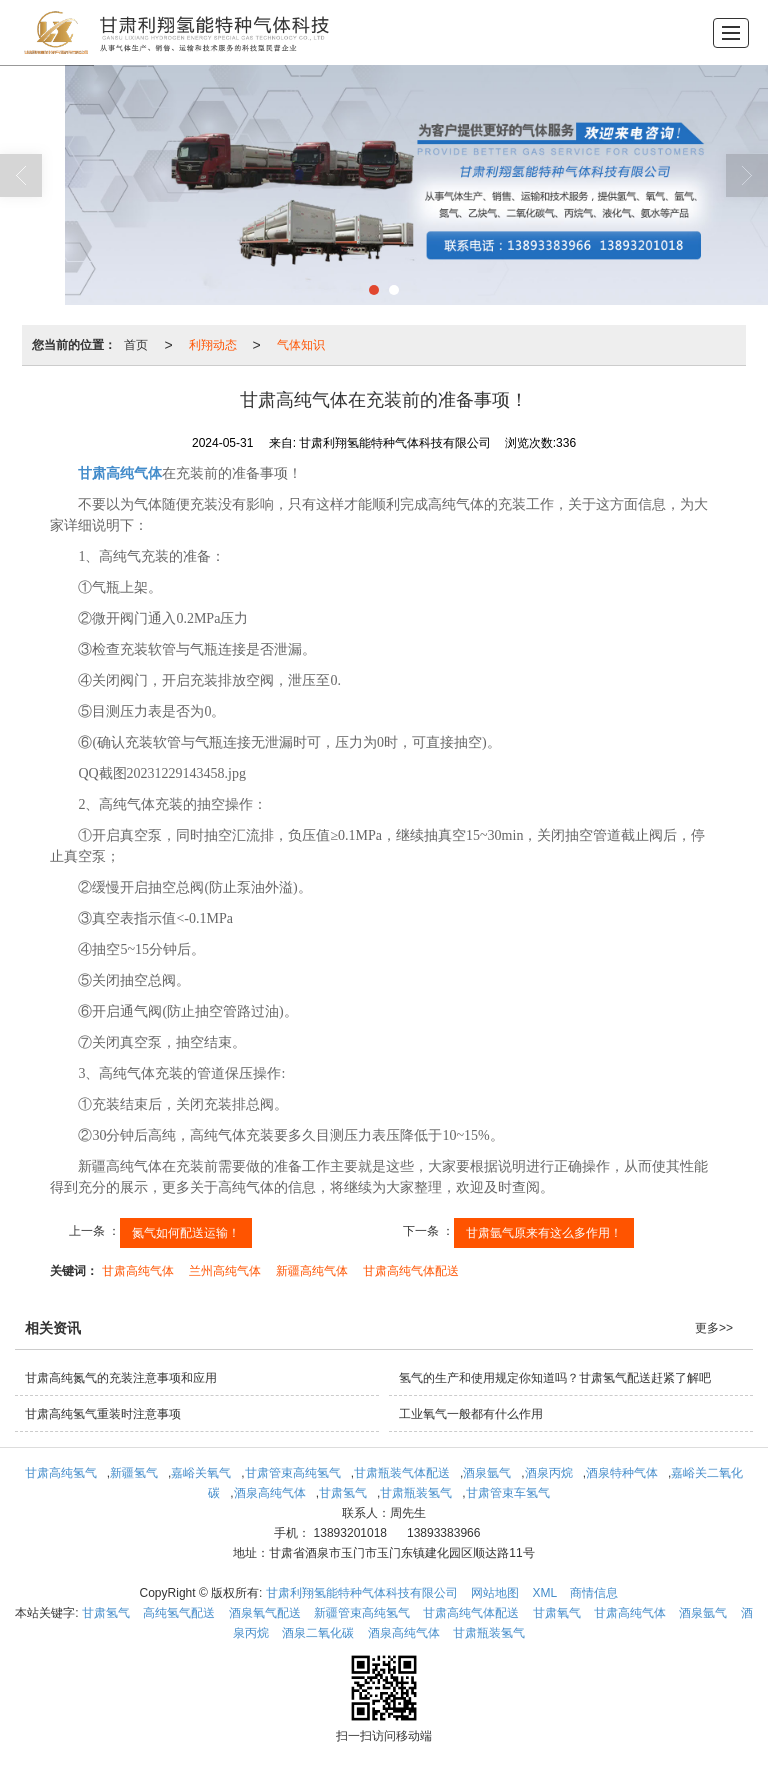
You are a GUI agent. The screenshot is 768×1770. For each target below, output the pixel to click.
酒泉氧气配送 (265, 1613)
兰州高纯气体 (225, 1271)
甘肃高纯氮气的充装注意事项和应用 (121, 1378)
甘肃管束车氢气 (508, 1493)
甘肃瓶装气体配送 (402, 1473)
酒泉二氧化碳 (318, 1633)
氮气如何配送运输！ (186, 1233)
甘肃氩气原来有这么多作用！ (544, 1233)
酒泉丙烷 (549, 1473)
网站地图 (495, 1593)
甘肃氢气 (343, 1493)
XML (544, 1593)
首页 (136, 345)
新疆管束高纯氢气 (362, 1613)
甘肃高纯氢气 (61, 1473)
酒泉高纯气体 (270, 1493)
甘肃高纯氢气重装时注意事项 (103, 1414)
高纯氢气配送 (179, 1613)
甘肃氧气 (557, 1613)
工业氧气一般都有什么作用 (471, 1414)
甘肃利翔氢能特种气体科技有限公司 (362, 1593)
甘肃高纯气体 (138, 1271)
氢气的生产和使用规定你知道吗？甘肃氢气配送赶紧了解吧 (555, 1378)
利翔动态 (213, 345)
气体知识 (301, 345)
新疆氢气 (134, 1473)
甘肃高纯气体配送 (411, 1271)
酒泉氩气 (487, 1473)
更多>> (714, 1328)
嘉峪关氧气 (201, 1473)
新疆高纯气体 (312, 1271)
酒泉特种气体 (622, 1473)
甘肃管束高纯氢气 (293, 1473)
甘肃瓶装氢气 (416, 1493)
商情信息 (594, 1593)
